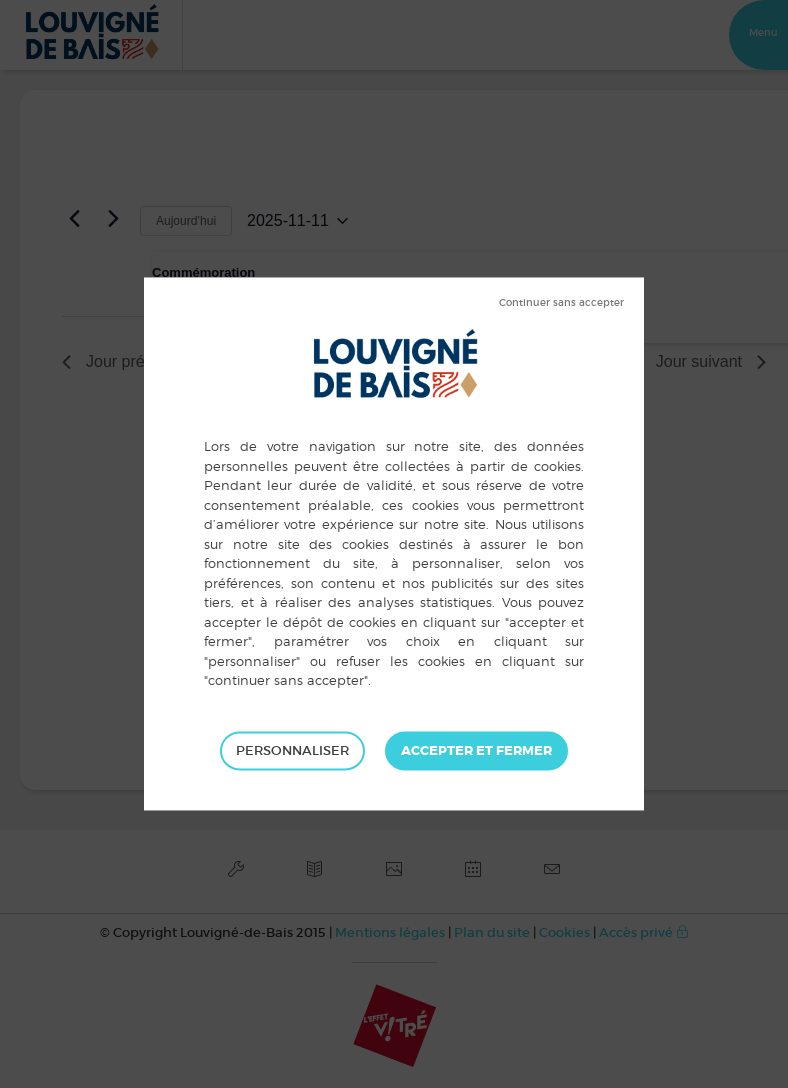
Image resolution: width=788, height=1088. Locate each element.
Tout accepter (476, 751)
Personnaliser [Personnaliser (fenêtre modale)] (292, 750)
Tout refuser (561, 303)
